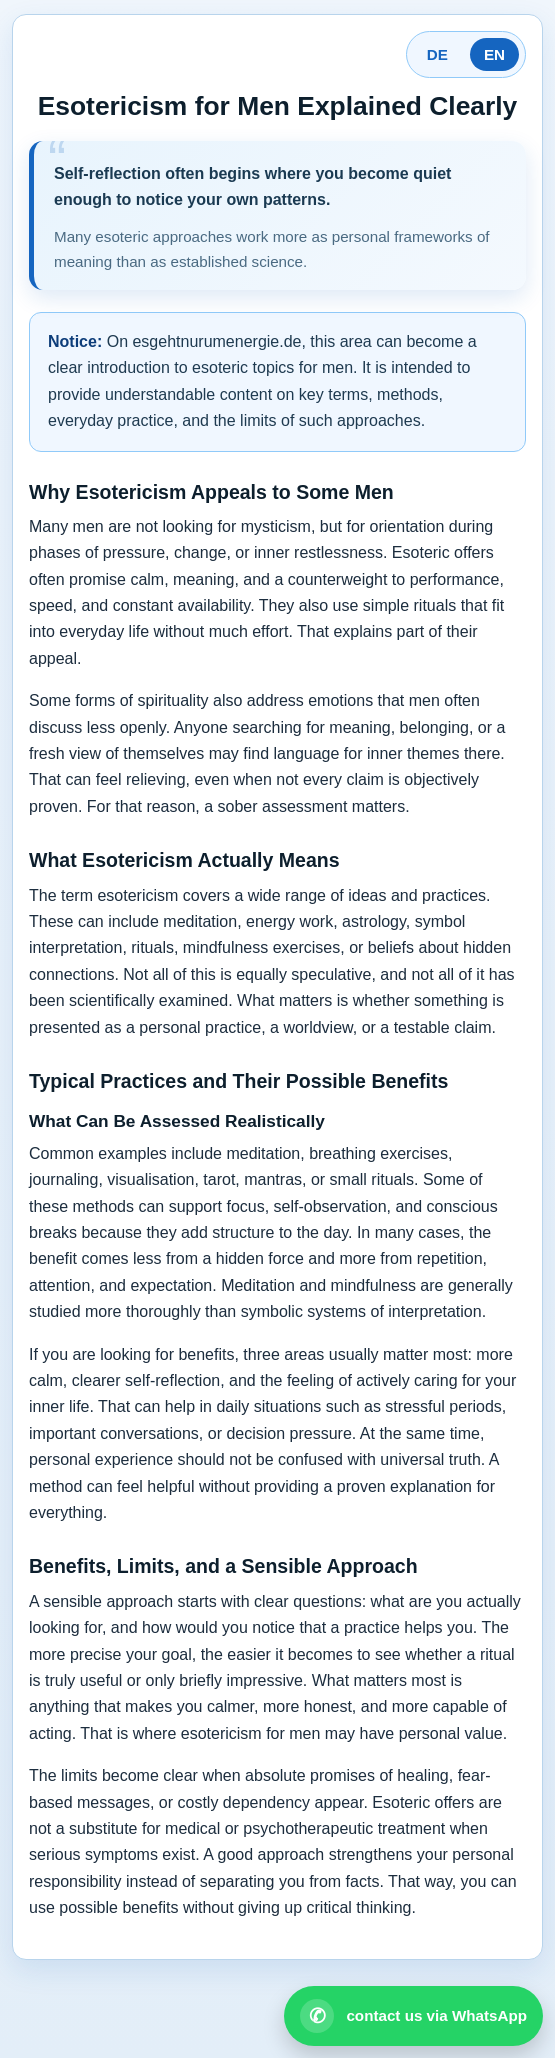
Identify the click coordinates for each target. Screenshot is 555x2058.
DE (437, 54)
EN (494, 54)
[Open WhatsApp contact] (413, 2016)
